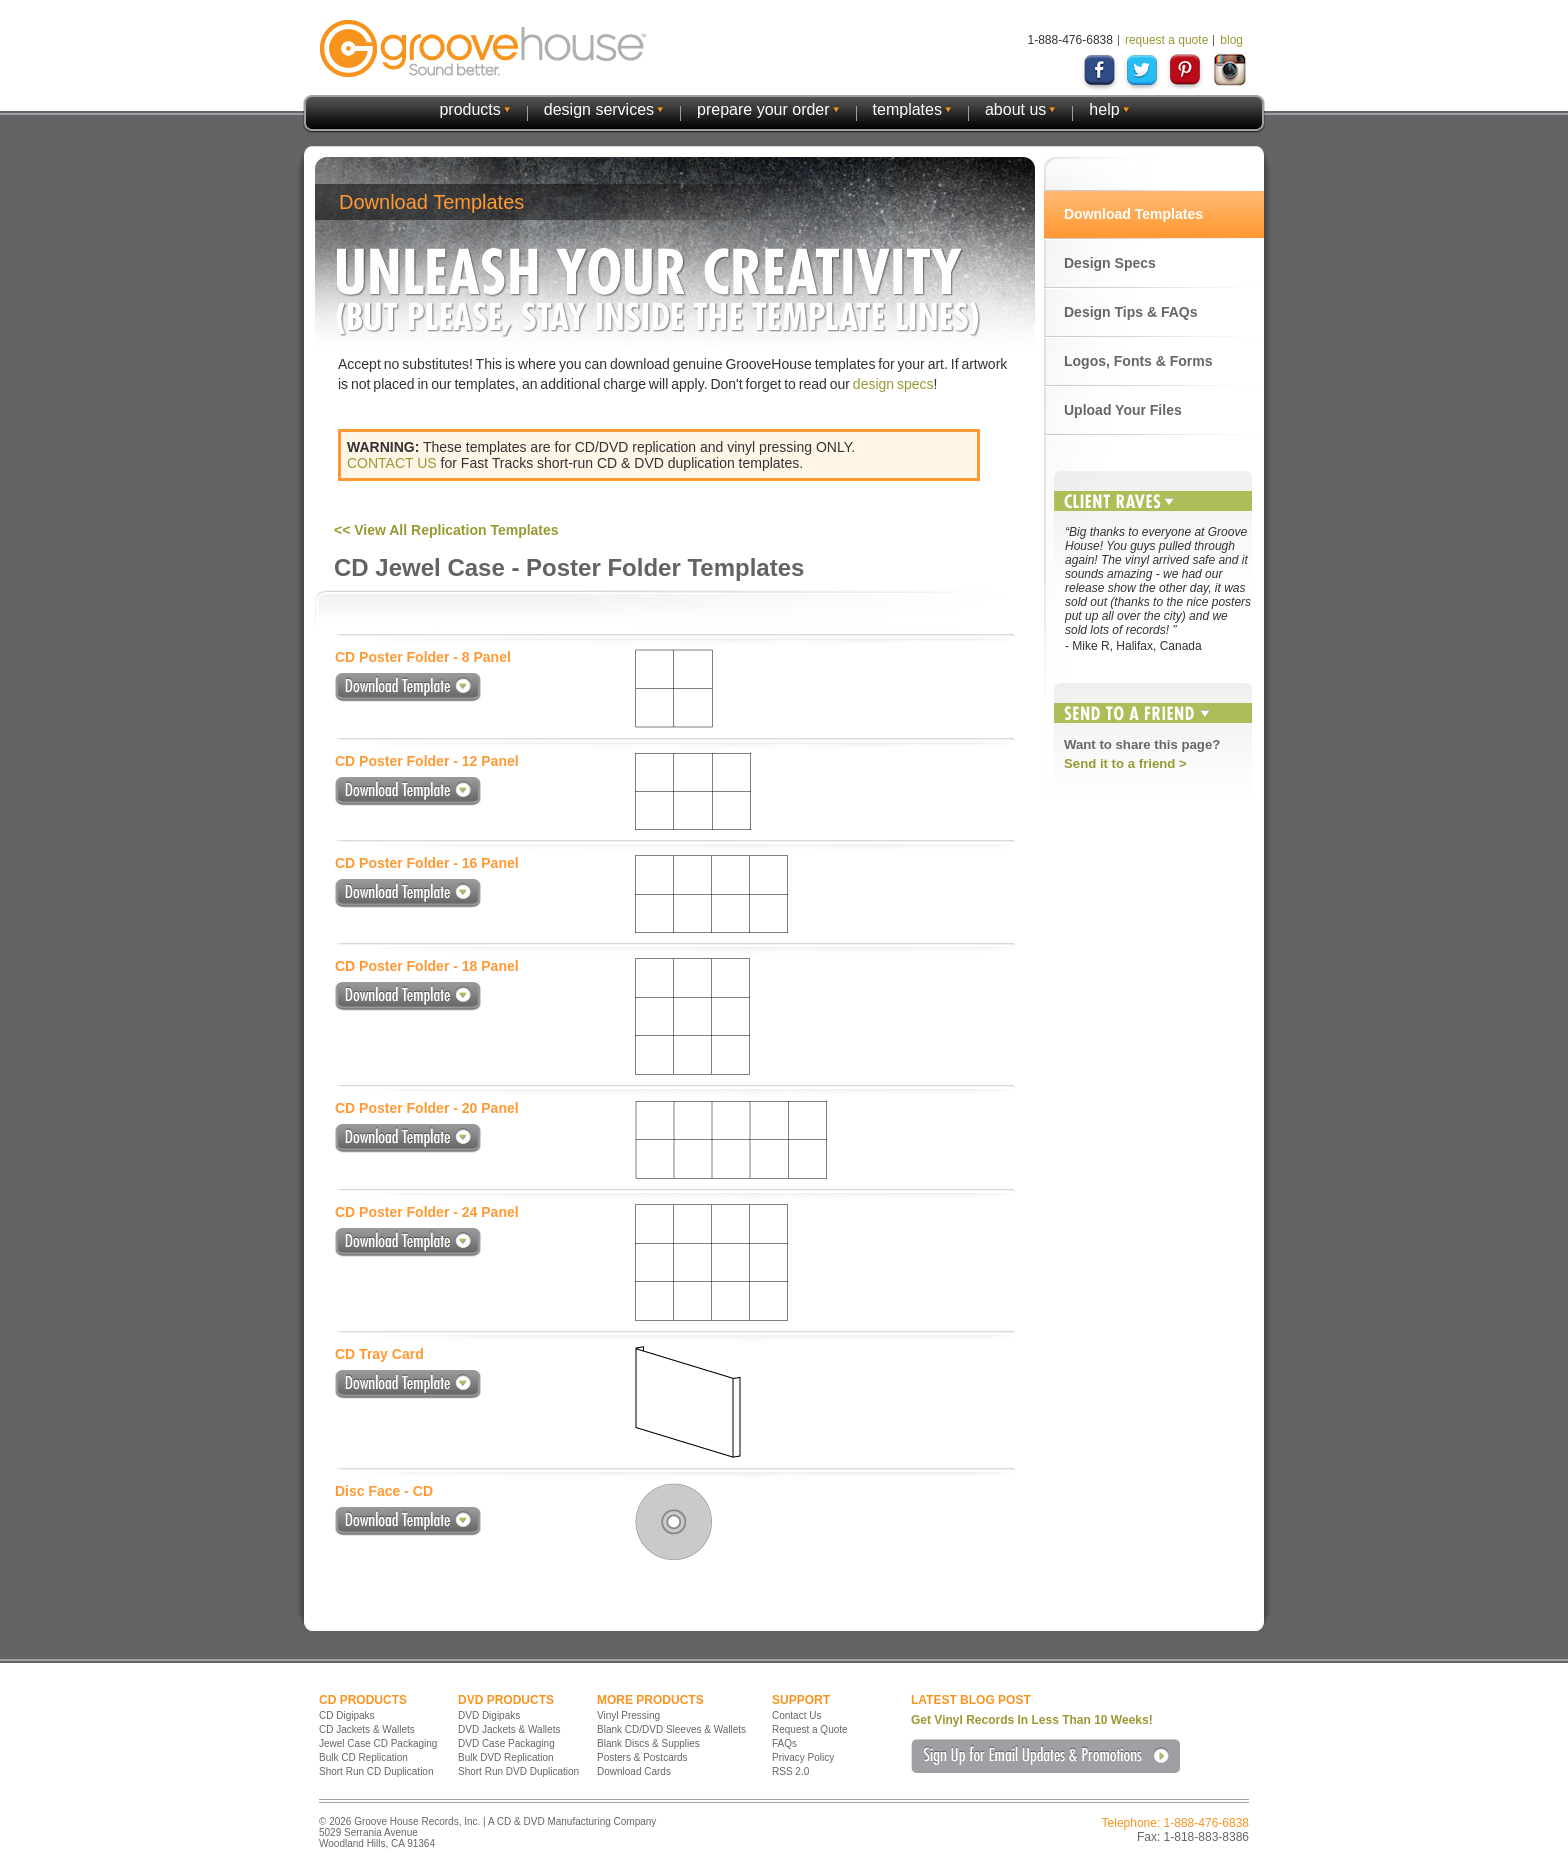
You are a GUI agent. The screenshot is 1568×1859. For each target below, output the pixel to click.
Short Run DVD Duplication (518, 1771)
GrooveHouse (483, 48)
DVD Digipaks (489, 1715)
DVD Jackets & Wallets (509, 1729)
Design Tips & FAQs (1131, 312)
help (1104, 109)
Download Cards (634, 1771)
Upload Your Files (1123, 410)
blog (1231, 40)
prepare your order (763, 109)
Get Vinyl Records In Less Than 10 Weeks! (1032, 1720)
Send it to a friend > (1125, 763)
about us (1015, 109)
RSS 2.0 (790, 1771)
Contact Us (796, 1715)
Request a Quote (810, 1729)
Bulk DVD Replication (506, 1757)
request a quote (1166, 40)
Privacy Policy (803, 1757)
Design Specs (1110, 263)
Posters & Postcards (642, 1757)
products (469, 109)
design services (599, 109)
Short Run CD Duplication (376, 1771)
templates (907, 109)
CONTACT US (392, 463)
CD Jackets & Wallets (367, 1729)
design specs (893, 384)
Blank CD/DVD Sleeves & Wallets (671, 1729)
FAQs (784, 1743)
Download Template (408, 687)
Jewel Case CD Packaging (378, 1743)
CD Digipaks (347, 1715)
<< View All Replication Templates (446, 530)
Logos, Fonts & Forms (1138, 361)
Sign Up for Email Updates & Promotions (1045, 1756)
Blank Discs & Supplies (648, 1743)
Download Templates (1133, 214)
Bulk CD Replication (363, 1757)
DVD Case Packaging (506, 1743)
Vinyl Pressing (628, 1715)
